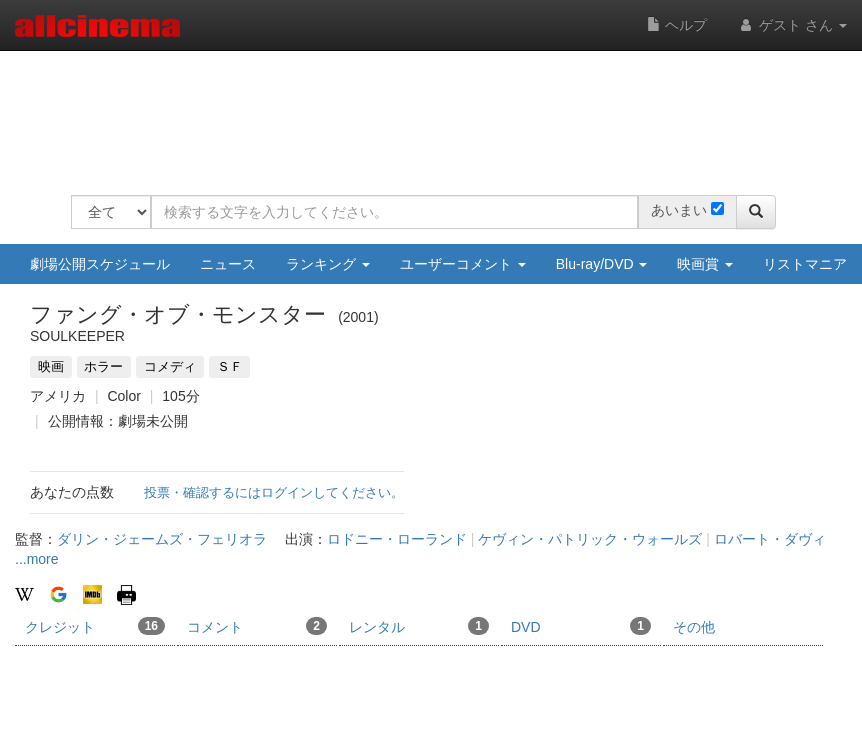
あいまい (679, 210)
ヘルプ (677, 25)
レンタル (419, 626)
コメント (257, 626)
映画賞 (705, 264)
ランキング (328, 264)
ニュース (228, 264)
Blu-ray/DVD (602, 264)
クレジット (95, 626)
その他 (694, 627)
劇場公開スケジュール (100, 264)
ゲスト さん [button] (792, 25)
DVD (581, 626)
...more (37, 559)
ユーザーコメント (463, 264)
